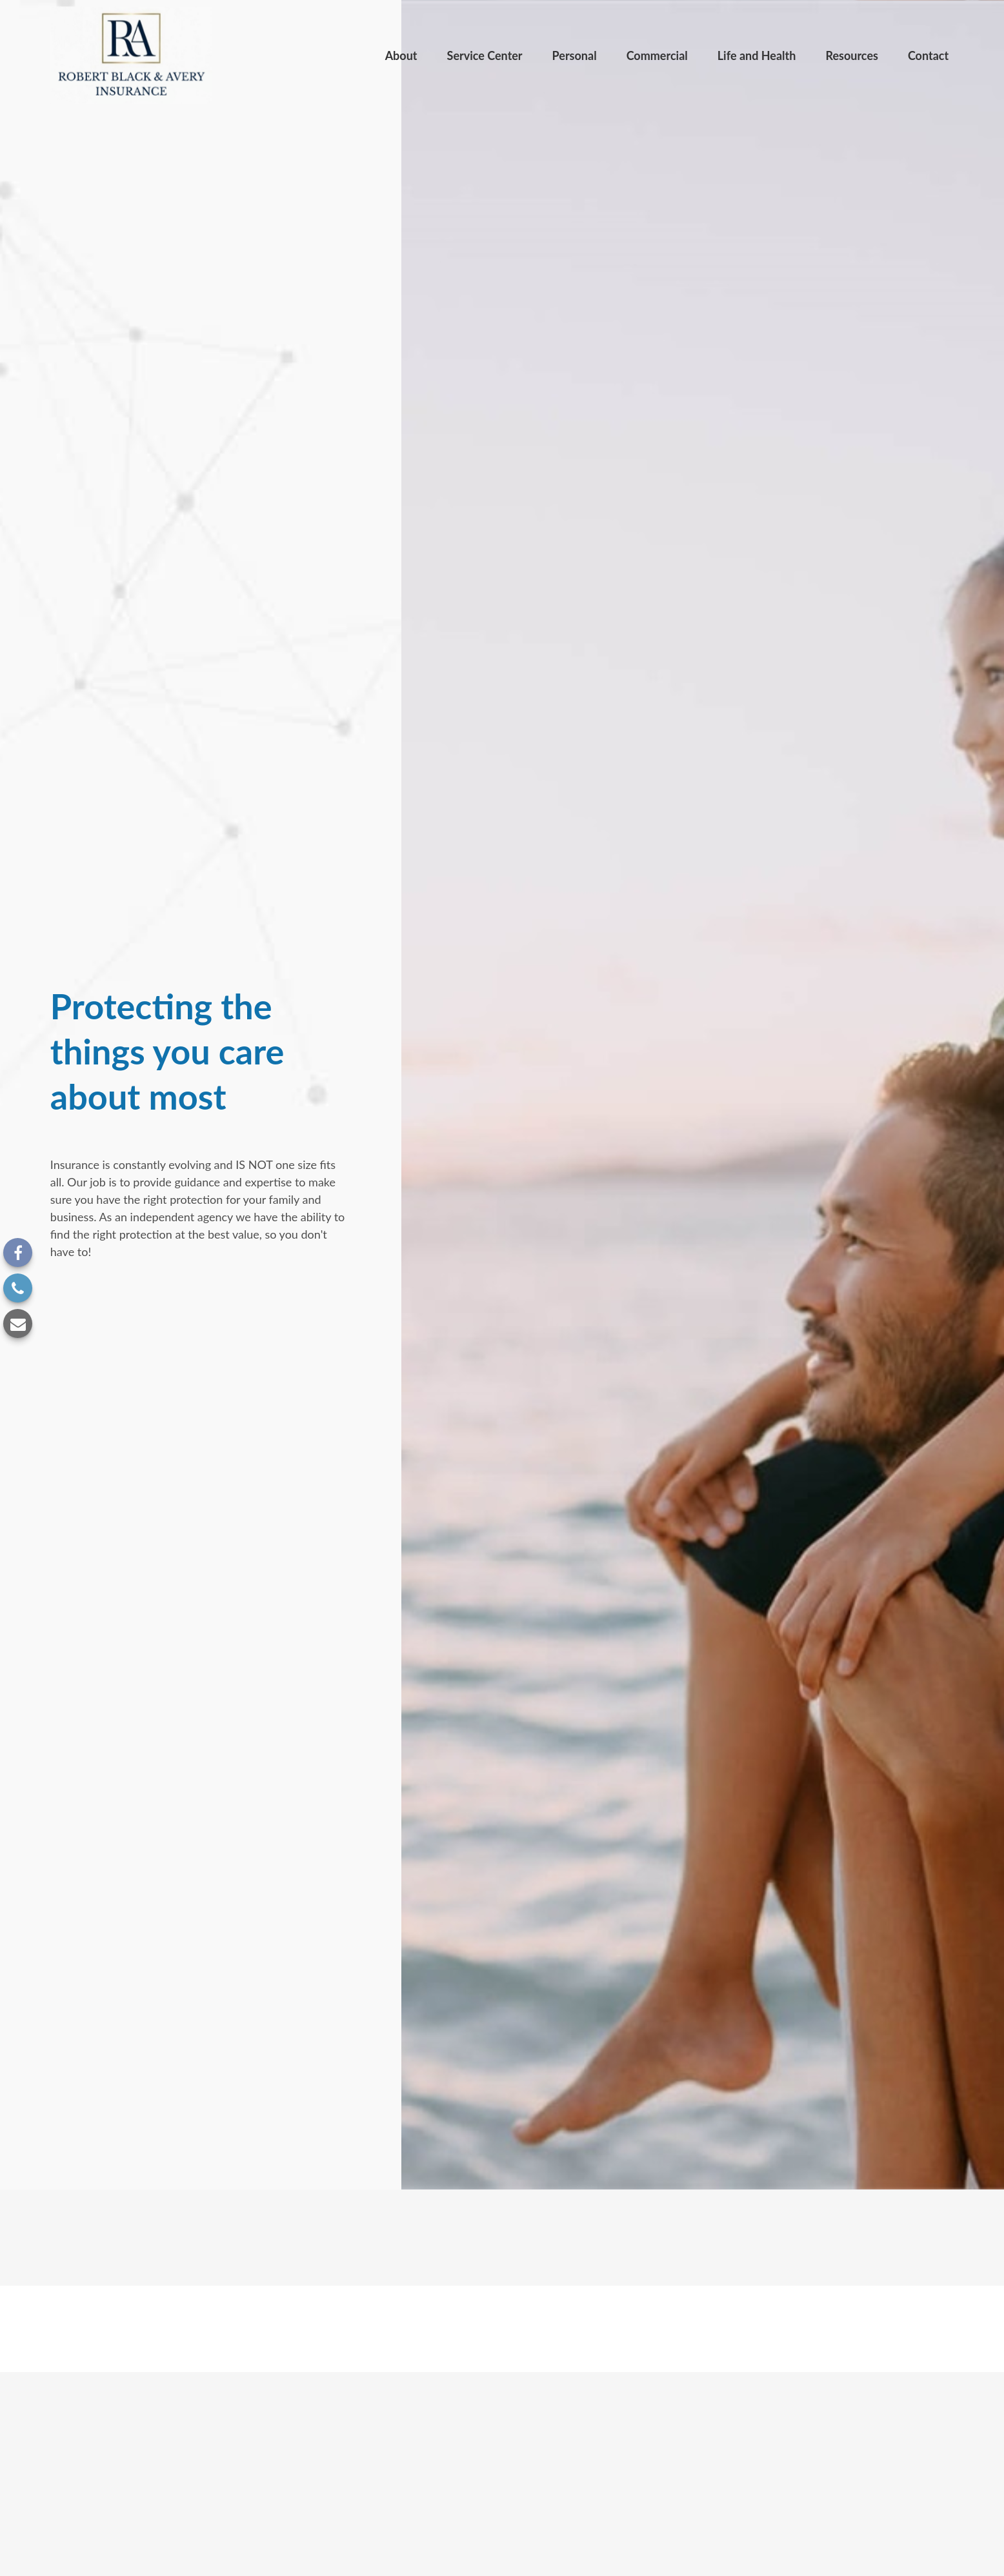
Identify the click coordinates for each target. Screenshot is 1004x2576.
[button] (401, 55)
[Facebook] (17, 1252)
